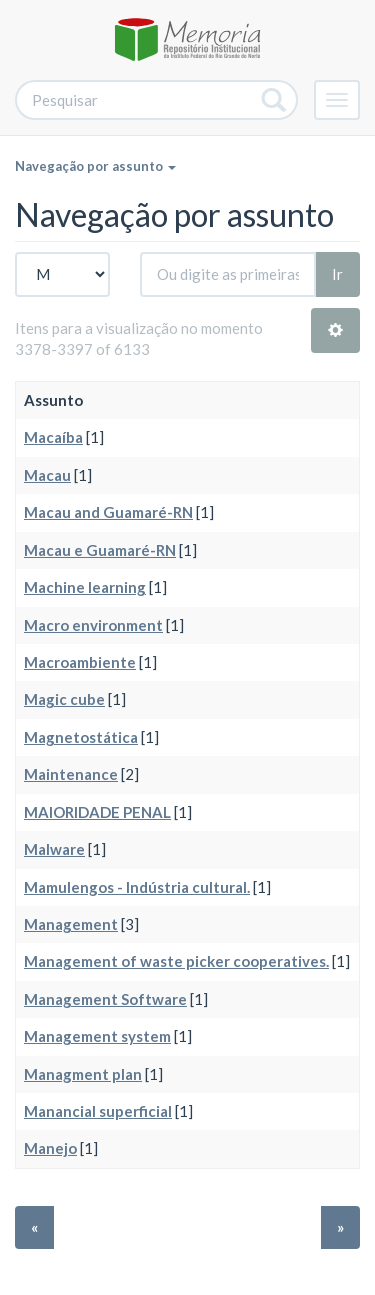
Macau (47, 475)
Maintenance (71, 774)
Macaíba (53, 437)
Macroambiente (80, 662)
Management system (97, 1036)
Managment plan (83, 1074)
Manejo (50, 1148)
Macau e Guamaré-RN (100, 550)
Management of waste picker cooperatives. (176, 961)
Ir (337, 274)
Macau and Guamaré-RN (108, 512)
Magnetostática (81, 737)
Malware (54, 849)
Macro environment (93, 625)
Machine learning (85, 587)
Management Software (105, 999)
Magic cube (64, 699)
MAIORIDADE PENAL (97, 812)
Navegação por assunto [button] (95, 166)
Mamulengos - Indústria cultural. (137, 887)
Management (71, 924)
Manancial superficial (98, 1111)
